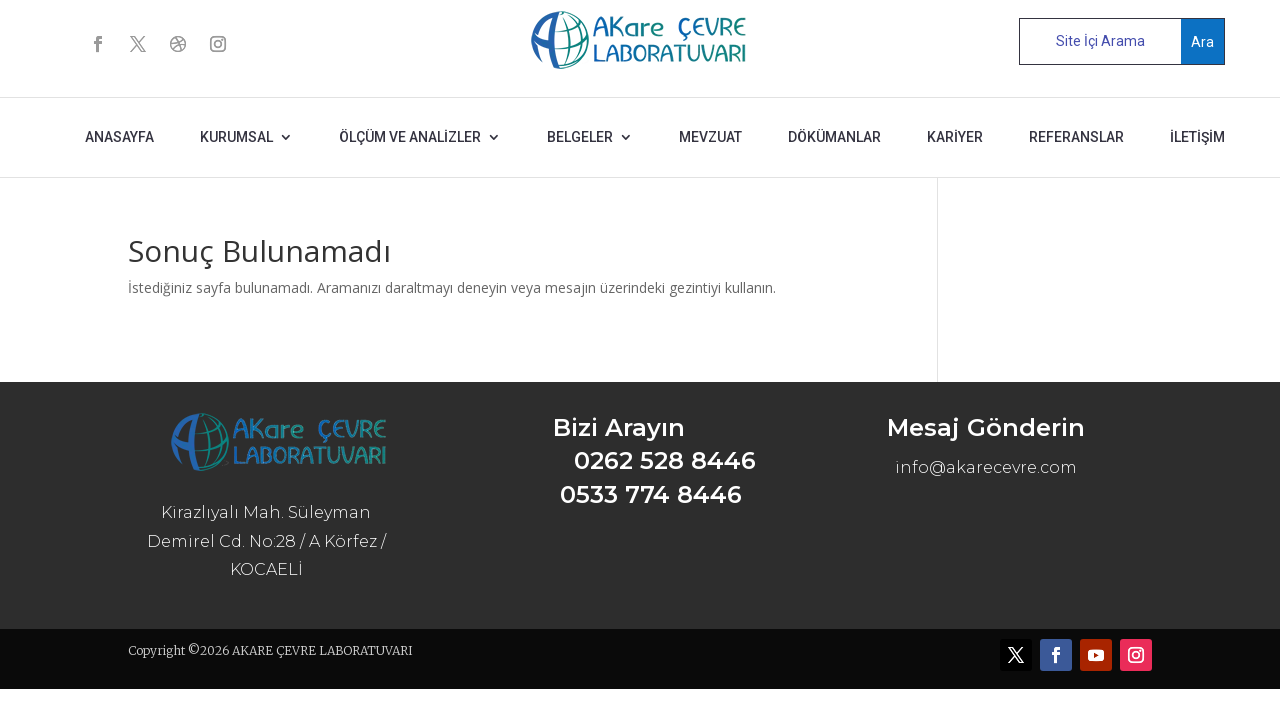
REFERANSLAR (1076, 137)
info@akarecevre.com (986, 467)
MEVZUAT (710, 137)
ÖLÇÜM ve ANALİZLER (410, 137)
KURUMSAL (236, 137)
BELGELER (580, 137)
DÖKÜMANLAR (834, 137)
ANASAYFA (119, 137)
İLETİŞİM (1197, 137)
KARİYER (955, 137)
